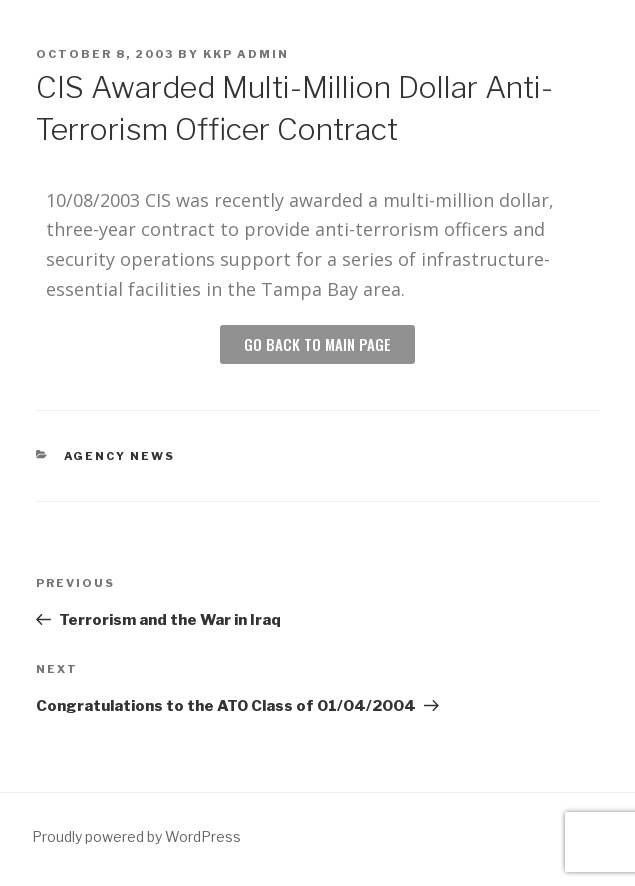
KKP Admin (246, 54)
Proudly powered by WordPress (136, 836)
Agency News (120, 456)
